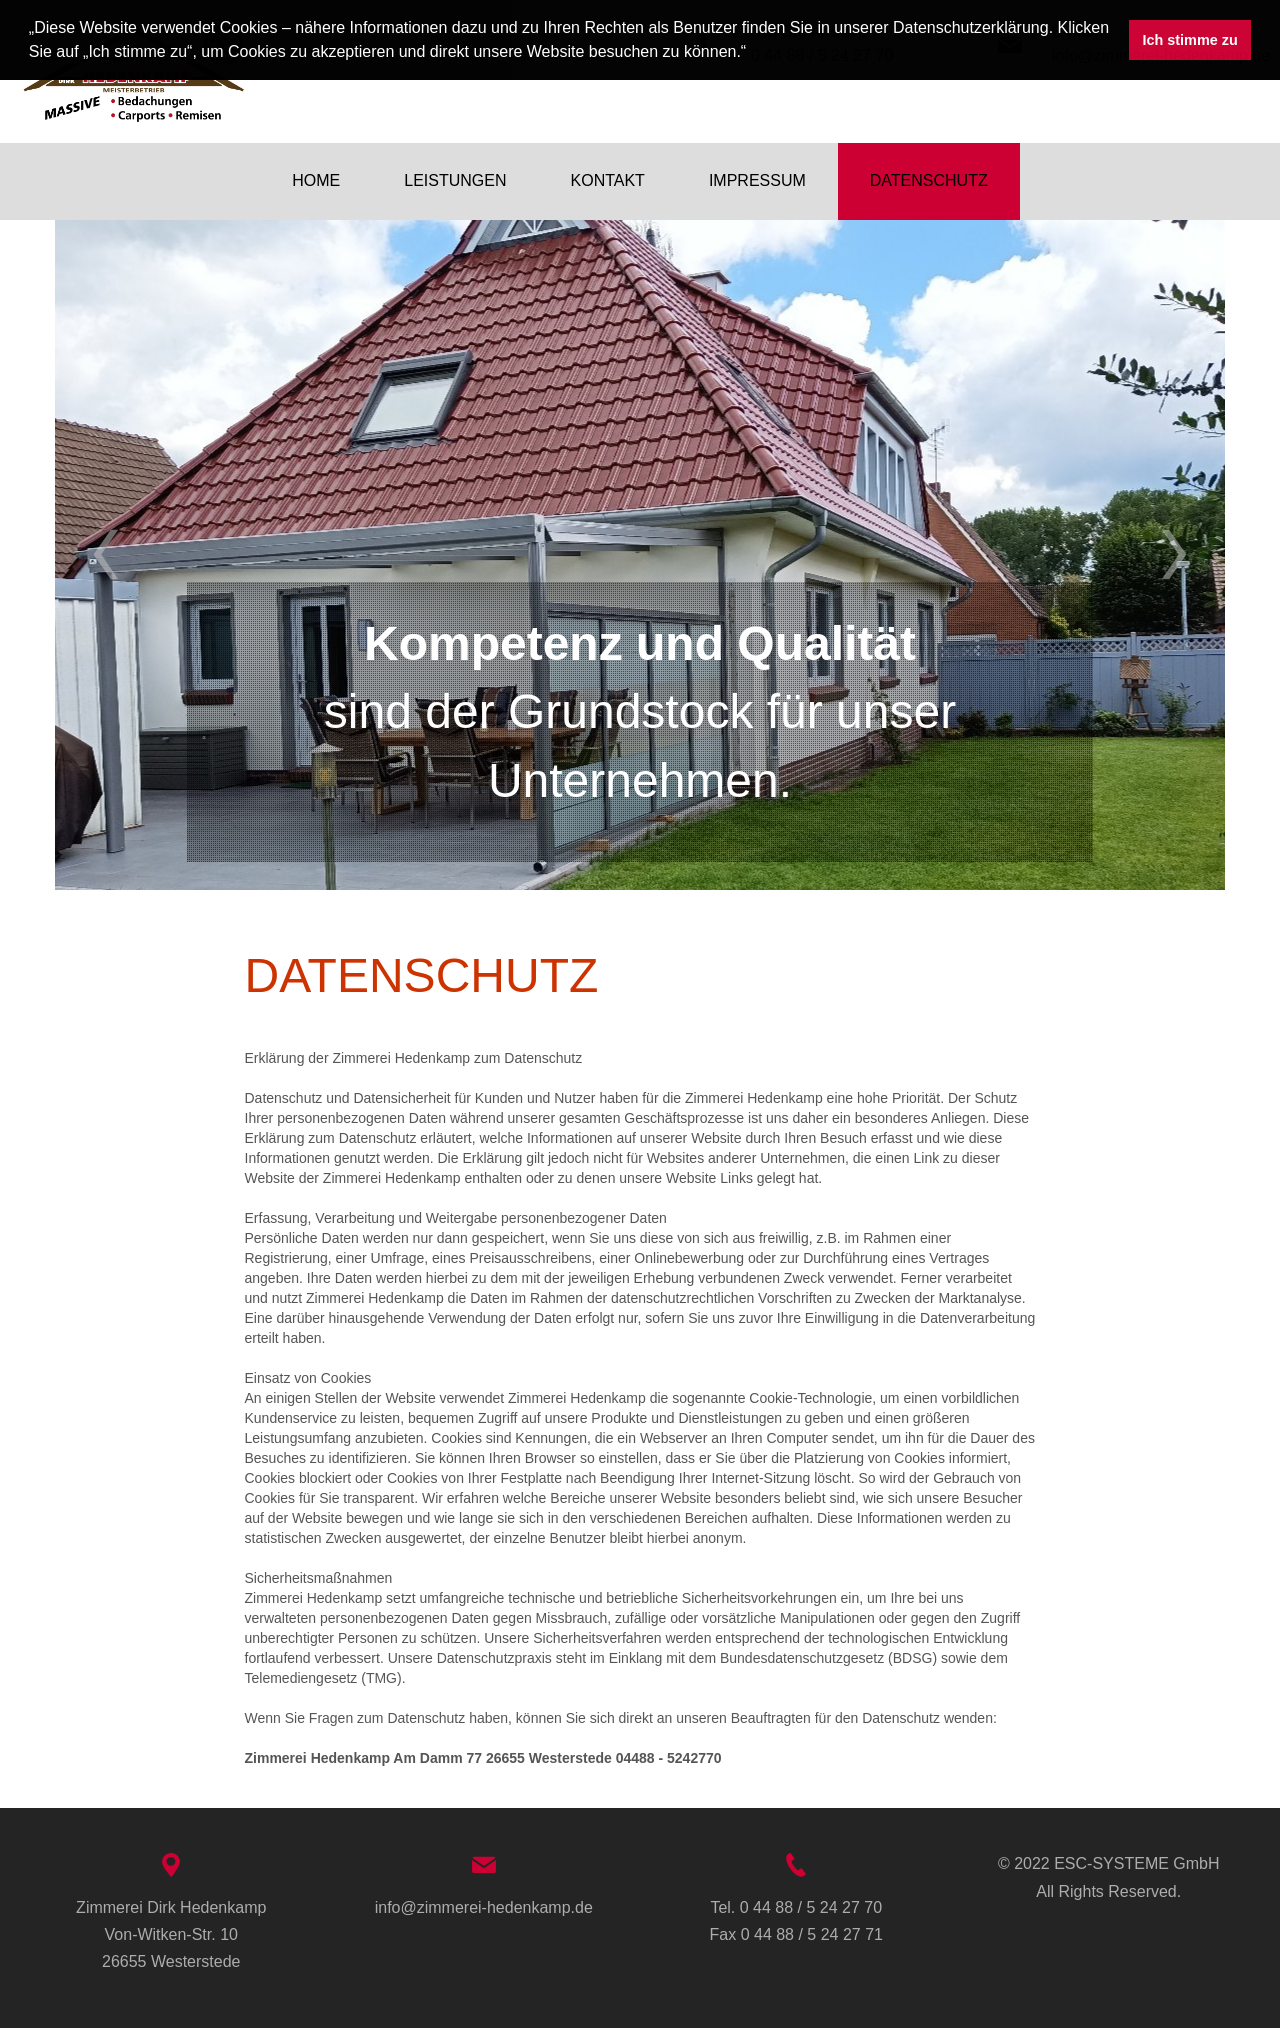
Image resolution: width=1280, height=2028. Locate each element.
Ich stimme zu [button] (1190, 40)
